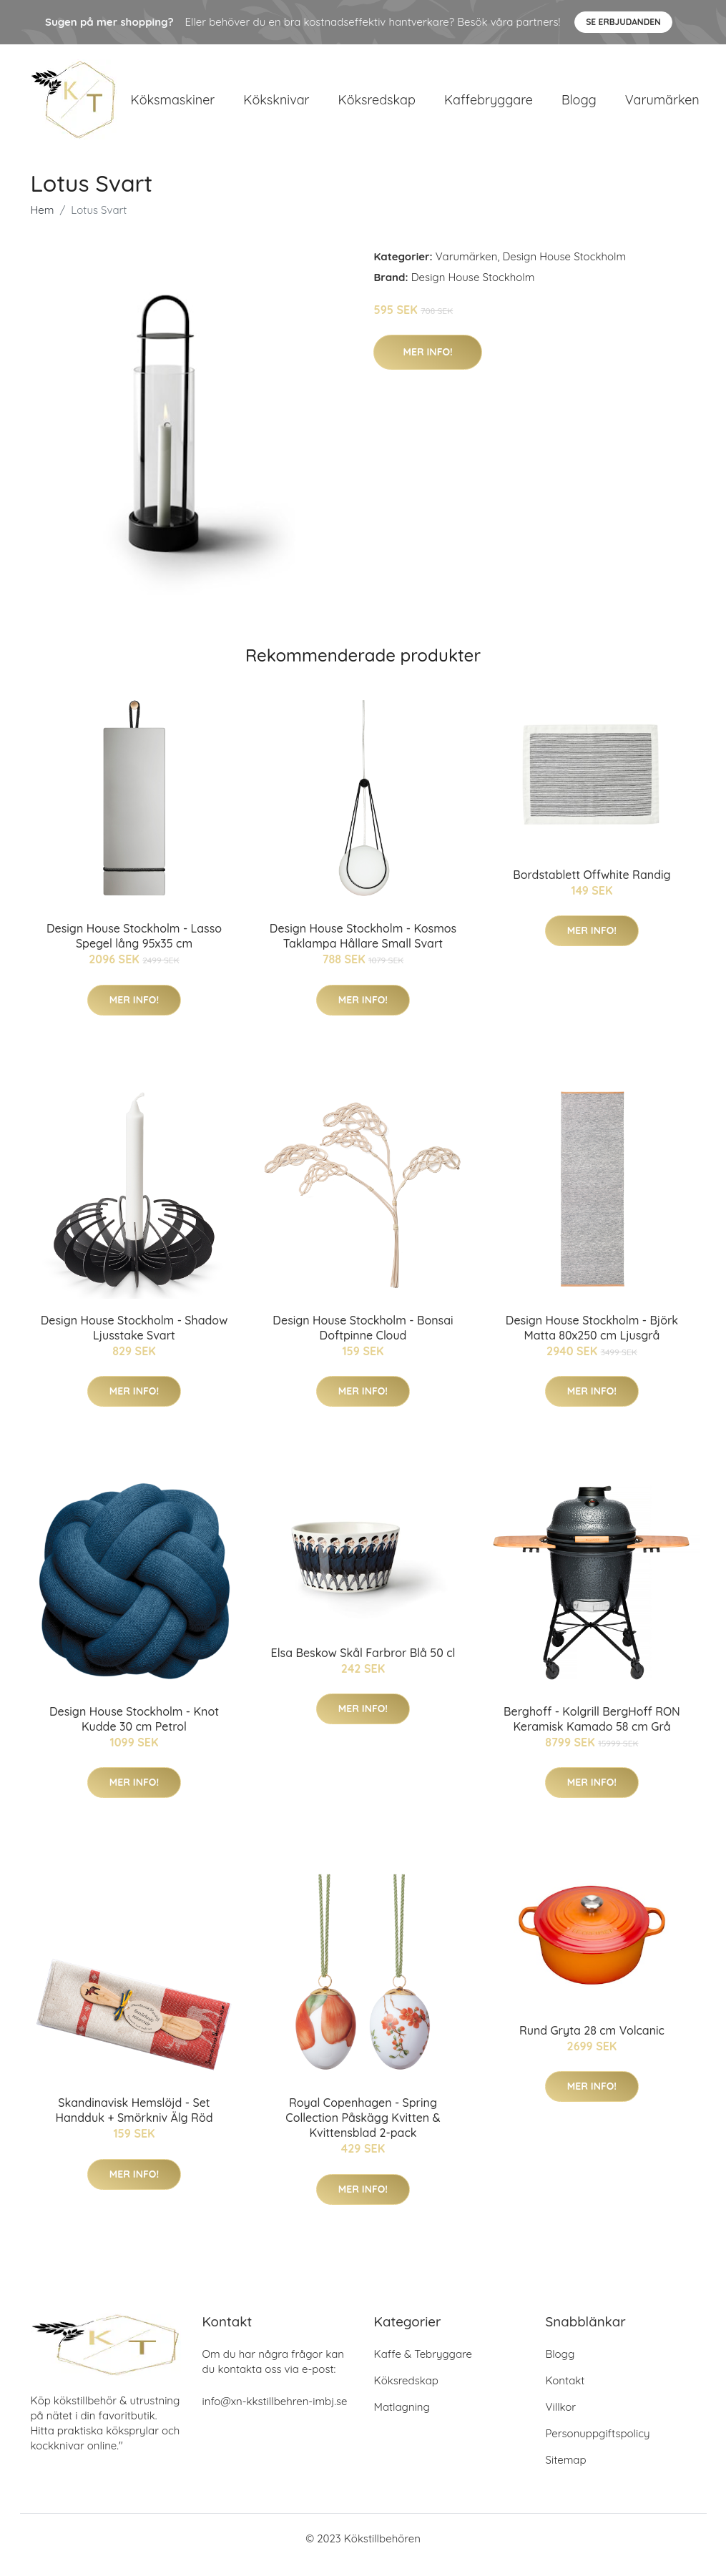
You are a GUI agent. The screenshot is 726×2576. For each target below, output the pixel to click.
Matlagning (402, 2420)
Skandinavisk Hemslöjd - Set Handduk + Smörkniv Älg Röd (133, 2123)
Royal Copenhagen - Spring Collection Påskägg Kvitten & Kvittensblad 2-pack (362, 2130)
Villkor (561, 2420)
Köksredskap (376, 105)
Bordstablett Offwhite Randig (591, 887)
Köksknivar (276, 105)
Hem (42, 222)
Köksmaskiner (173, 105)
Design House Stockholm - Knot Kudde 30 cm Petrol (134, 1731)
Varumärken (662, 105)
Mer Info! (427, 364)
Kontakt (565, 2393)
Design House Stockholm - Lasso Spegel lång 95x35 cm (134, 948)
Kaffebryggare (488, 105)
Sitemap (566, 2472)
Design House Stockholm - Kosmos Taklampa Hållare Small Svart (363, 948)
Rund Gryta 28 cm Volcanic (591, 2042)
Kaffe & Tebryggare (423, 2367)
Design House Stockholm (564, 268)
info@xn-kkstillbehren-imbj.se (275, 2414)
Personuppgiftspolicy (598, 2446)
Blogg (579, 105)
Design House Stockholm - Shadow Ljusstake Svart (134, 1340)
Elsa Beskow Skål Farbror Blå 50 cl (363, 1665)
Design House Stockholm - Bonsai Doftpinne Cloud (363, 1340)
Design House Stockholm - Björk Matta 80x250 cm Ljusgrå (592, 1340)
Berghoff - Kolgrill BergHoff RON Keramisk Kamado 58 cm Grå (592, 1731)
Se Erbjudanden (623, 21)
